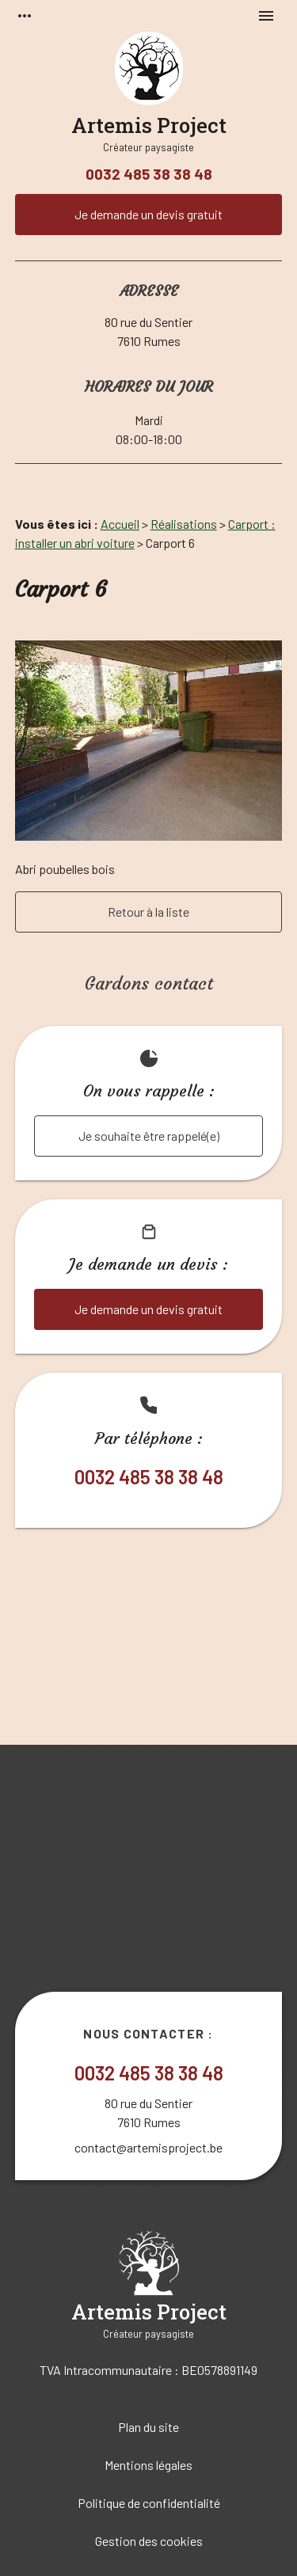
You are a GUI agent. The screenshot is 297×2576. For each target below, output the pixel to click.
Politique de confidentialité (149, 2502)
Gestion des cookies (149, 2540)
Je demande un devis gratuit (148, 214)
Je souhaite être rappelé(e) (148, 1135)
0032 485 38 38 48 (149, 174)
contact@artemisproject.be (148, 2147)
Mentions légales (148, 2464)
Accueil (120, 523)
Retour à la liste (148, 911)
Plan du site (148, 2426)
